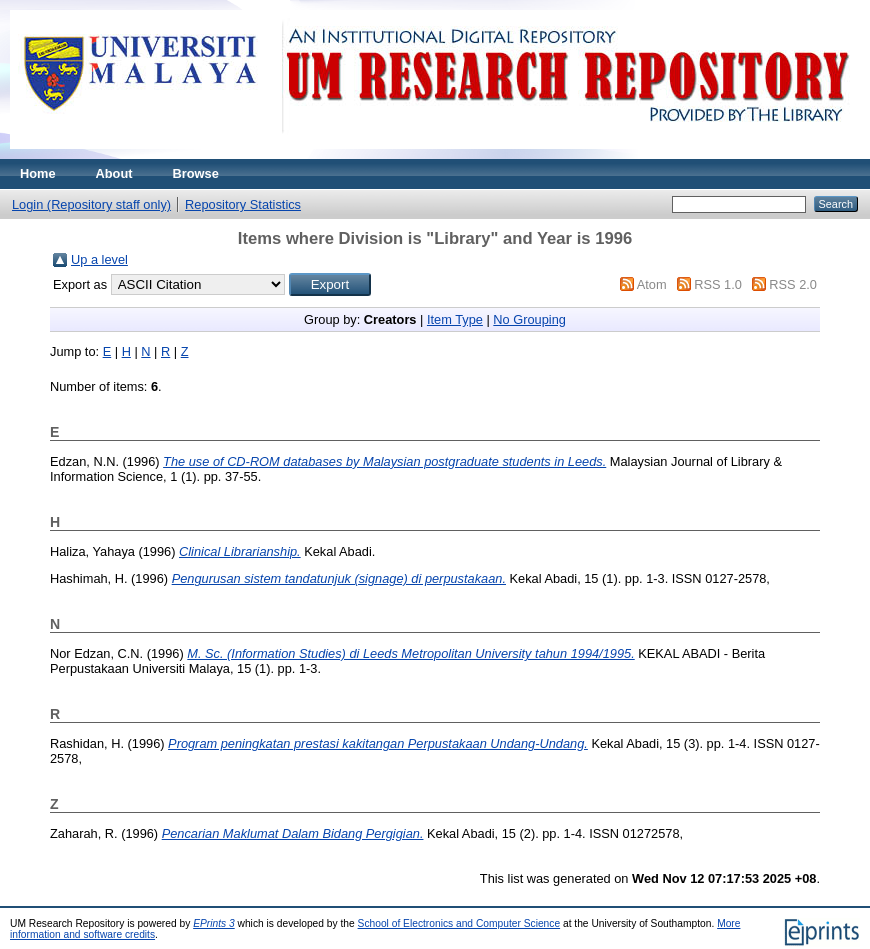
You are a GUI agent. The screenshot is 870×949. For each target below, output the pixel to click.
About (114, 173)
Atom (652, 284)
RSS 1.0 (718, 284)
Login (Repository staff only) (91, 204)
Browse (196, 173)
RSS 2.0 (793, 284)
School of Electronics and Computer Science (459, 923)
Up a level (99, 259)
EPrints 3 (214, 923)
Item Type (455, 319)
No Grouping (529, 319)
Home (38, 173)
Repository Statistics (243, 204)
